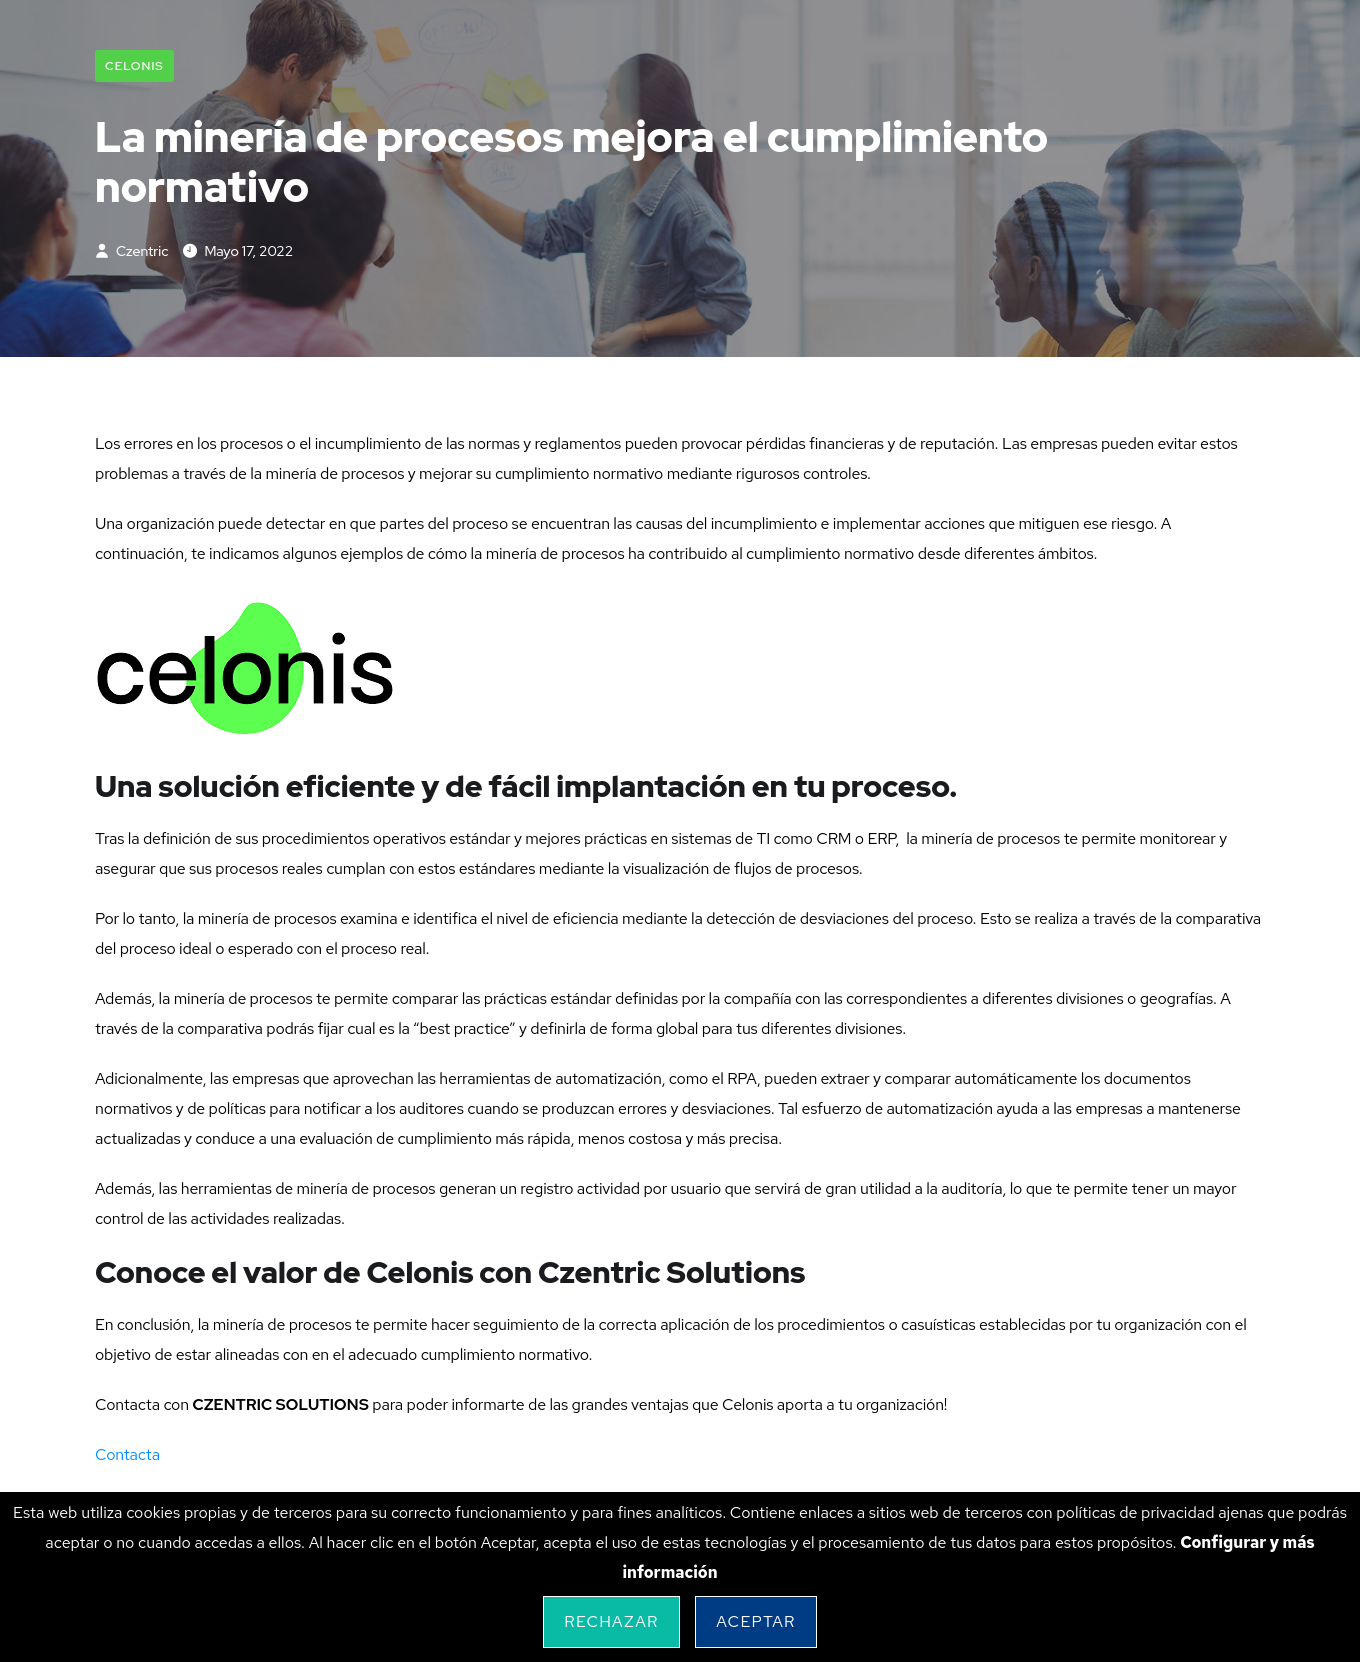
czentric (131, 251)
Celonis (134, 66)
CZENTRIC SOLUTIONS (280, 1404)
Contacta (127, 1454)
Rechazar (611, 1621)
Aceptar (755, 1621)
